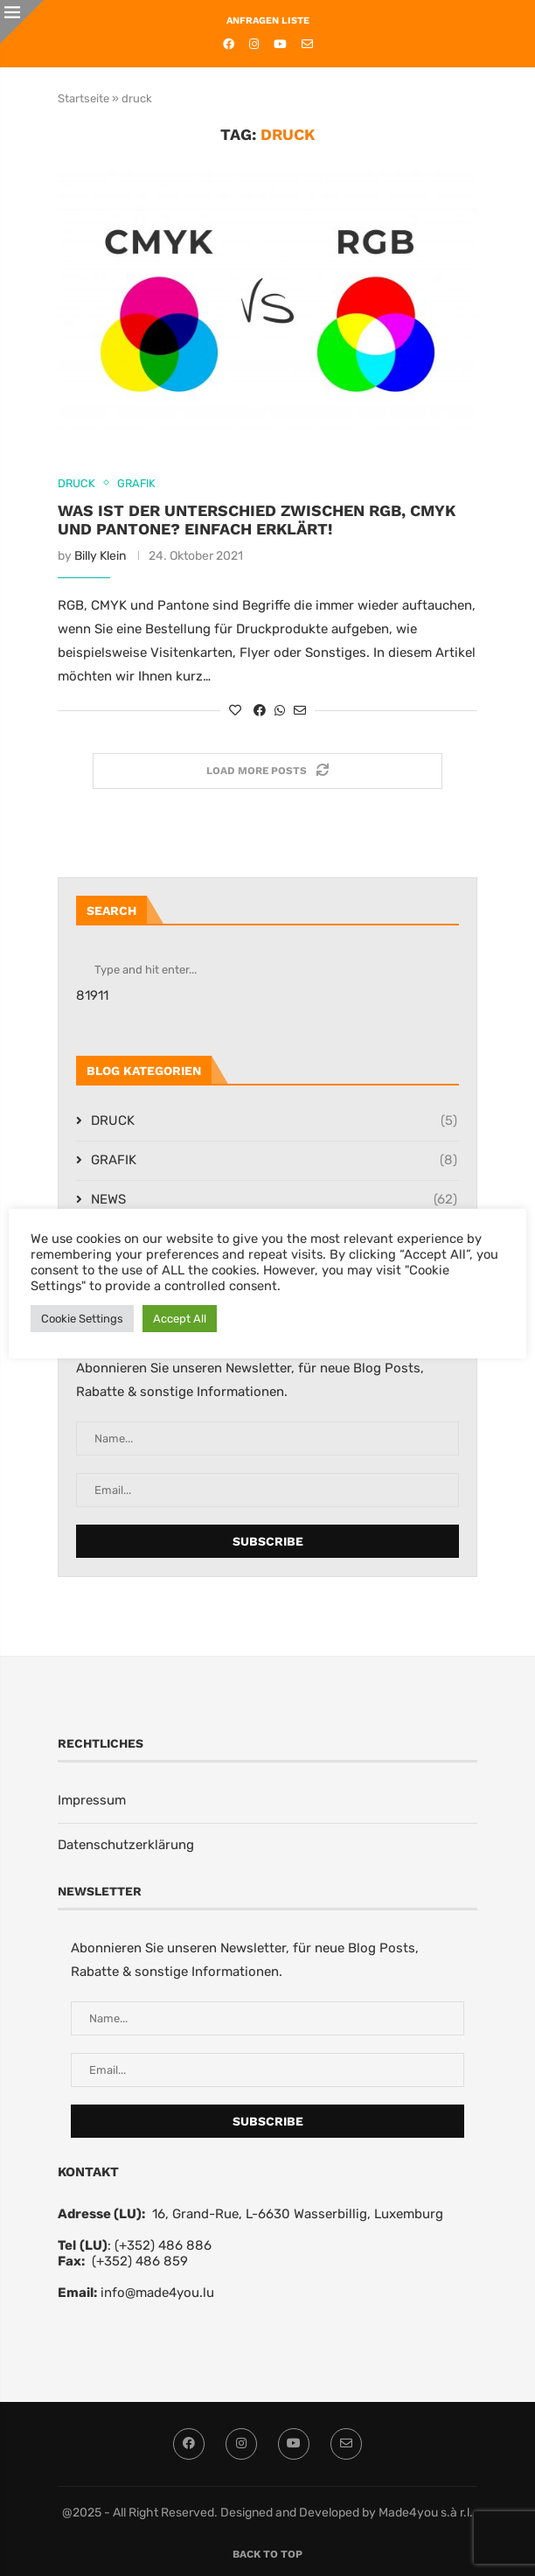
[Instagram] (254, 44)
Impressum (92, 1800)
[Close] (22, 22)
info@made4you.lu (157, 2292)
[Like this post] (235, 710)
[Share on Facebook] (260, 710)
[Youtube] (280, 44)
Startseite (83, 98)
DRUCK (274, 1121)
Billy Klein (100, 555)
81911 (92, 995)
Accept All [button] (179, 1318)
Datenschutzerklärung (126, 1845)
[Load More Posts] (267, 771)
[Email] (307, 44)
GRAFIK (274, 1160)
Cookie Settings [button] (82, 1318)
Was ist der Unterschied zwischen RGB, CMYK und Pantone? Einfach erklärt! (256, 519)
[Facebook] (228, 44)
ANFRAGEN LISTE (267, 20)
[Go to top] (267, 2553)
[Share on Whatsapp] (279, 710)
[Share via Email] (300, 710)
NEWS (274, 1199)
